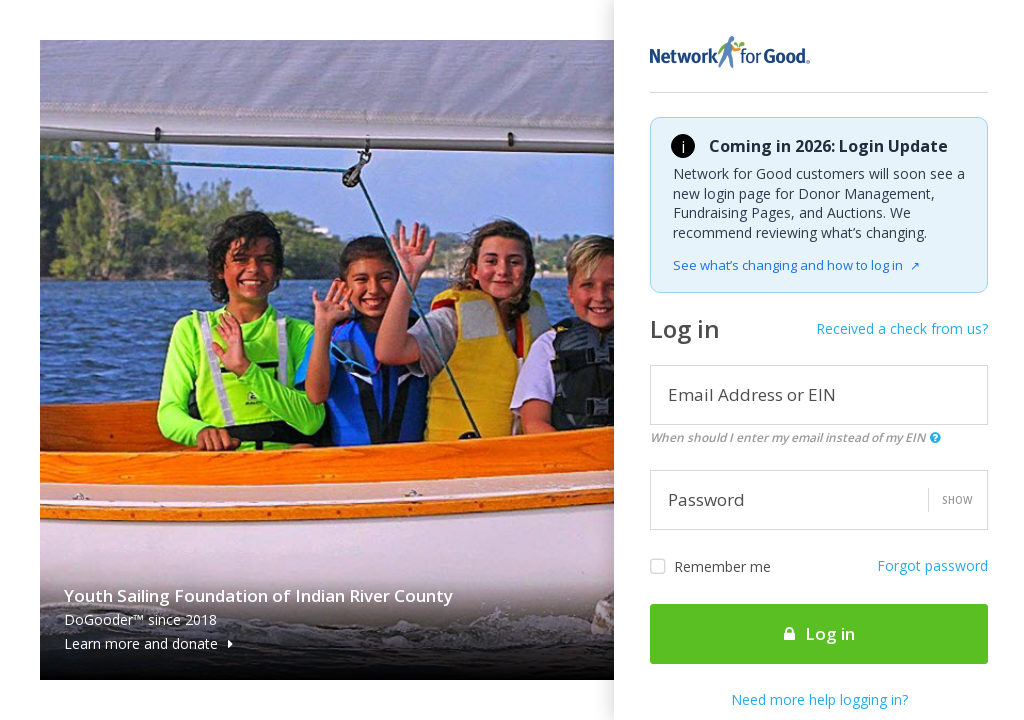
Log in (819, 633)
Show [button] (957, 500)
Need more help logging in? (819, 699)
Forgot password (932, 565)
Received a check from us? (902, 328)
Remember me (710, 567)
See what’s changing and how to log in (796, 265)
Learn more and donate (148, 643)
